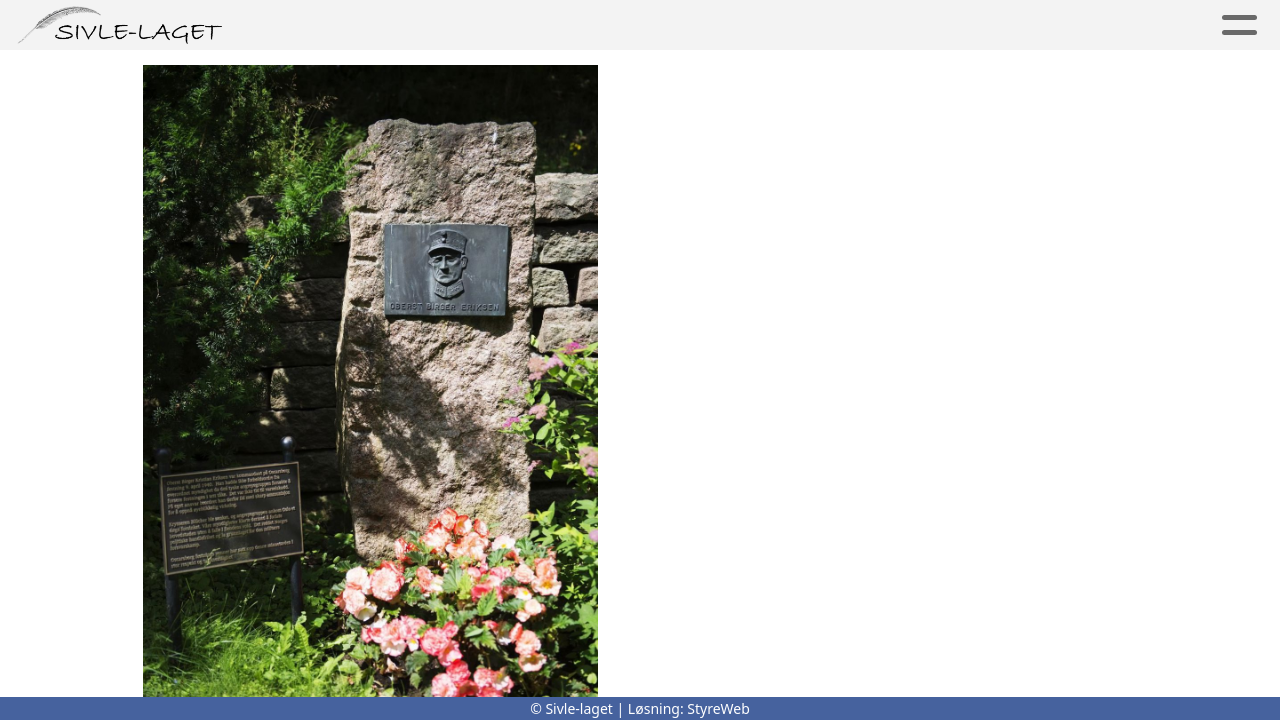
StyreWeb (718, 708)
